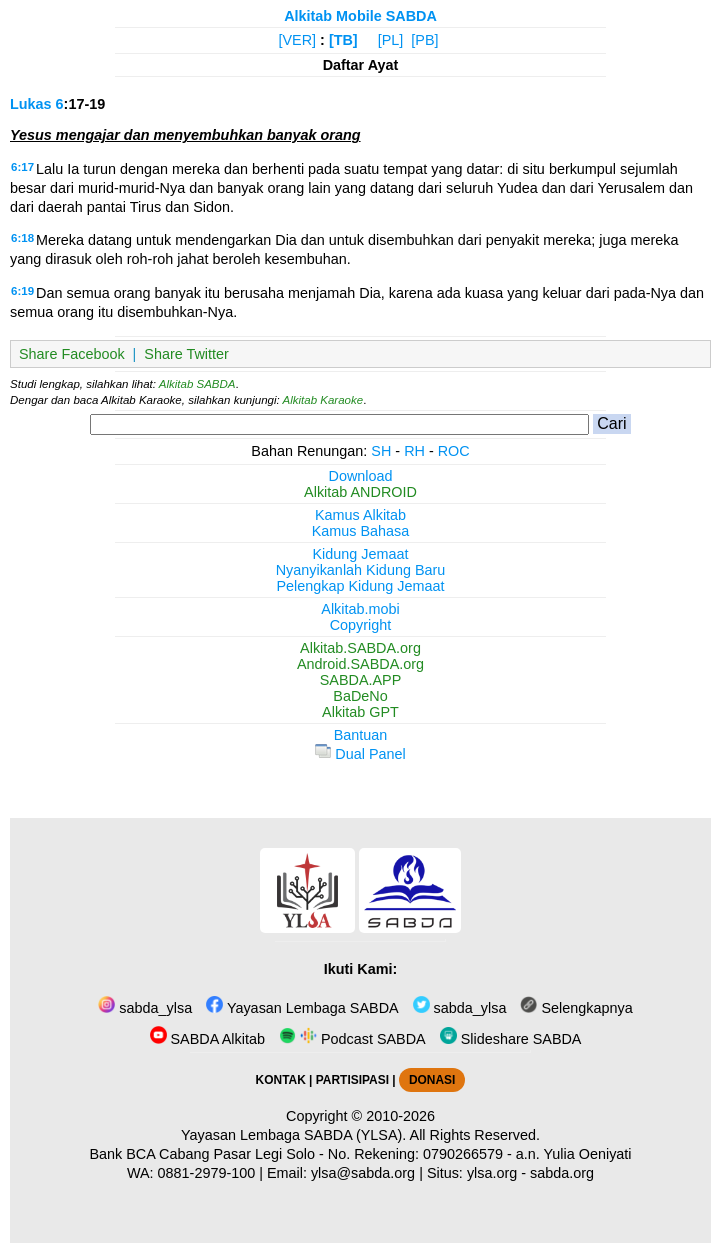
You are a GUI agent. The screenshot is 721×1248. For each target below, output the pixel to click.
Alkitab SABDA (197, 384)
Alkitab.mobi (360, 609)
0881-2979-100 (207, 1173)
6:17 (22, 167)
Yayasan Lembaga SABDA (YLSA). (293, 1135)
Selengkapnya (576, 1008)
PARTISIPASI (352, 1080)
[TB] (343, 40)
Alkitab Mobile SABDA (360, 16)
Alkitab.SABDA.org (360, 648)
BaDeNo (360, 696)
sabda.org (562, 1173)
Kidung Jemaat (361, 554)
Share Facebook (72, 354)
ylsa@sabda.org (363, 1173)
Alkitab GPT (360, 712)
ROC (454, 451)
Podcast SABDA (352, 1039)
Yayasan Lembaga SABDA (302, 1008)
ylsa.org (492, 1173)
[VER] (298, 40)
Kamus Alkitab (360, 515)
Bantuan (361, 735)
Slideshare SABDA (511, 1039)
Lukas (31, 104)
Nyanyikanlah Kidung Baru (361, 570)
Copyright (361, 625)
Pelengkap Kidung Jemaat (360, 586)
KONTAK (281, 1080)
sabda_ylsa (145, 1008)
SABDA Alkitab (207, 1039)
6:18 (22, 238)
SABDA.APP (361, 680)
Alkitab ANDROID (360, 492)
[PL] (391, 40)
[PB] (424, 40)
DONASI (432, 1080)
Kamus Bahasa (361, 531)
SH (381, 451)
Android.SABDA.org (360, 664)
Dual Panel (360, 754)
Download (361, 476)
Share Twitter (186, 354)
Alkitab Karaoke (323, 400)
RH (414, 451)
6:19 (22, 291)
